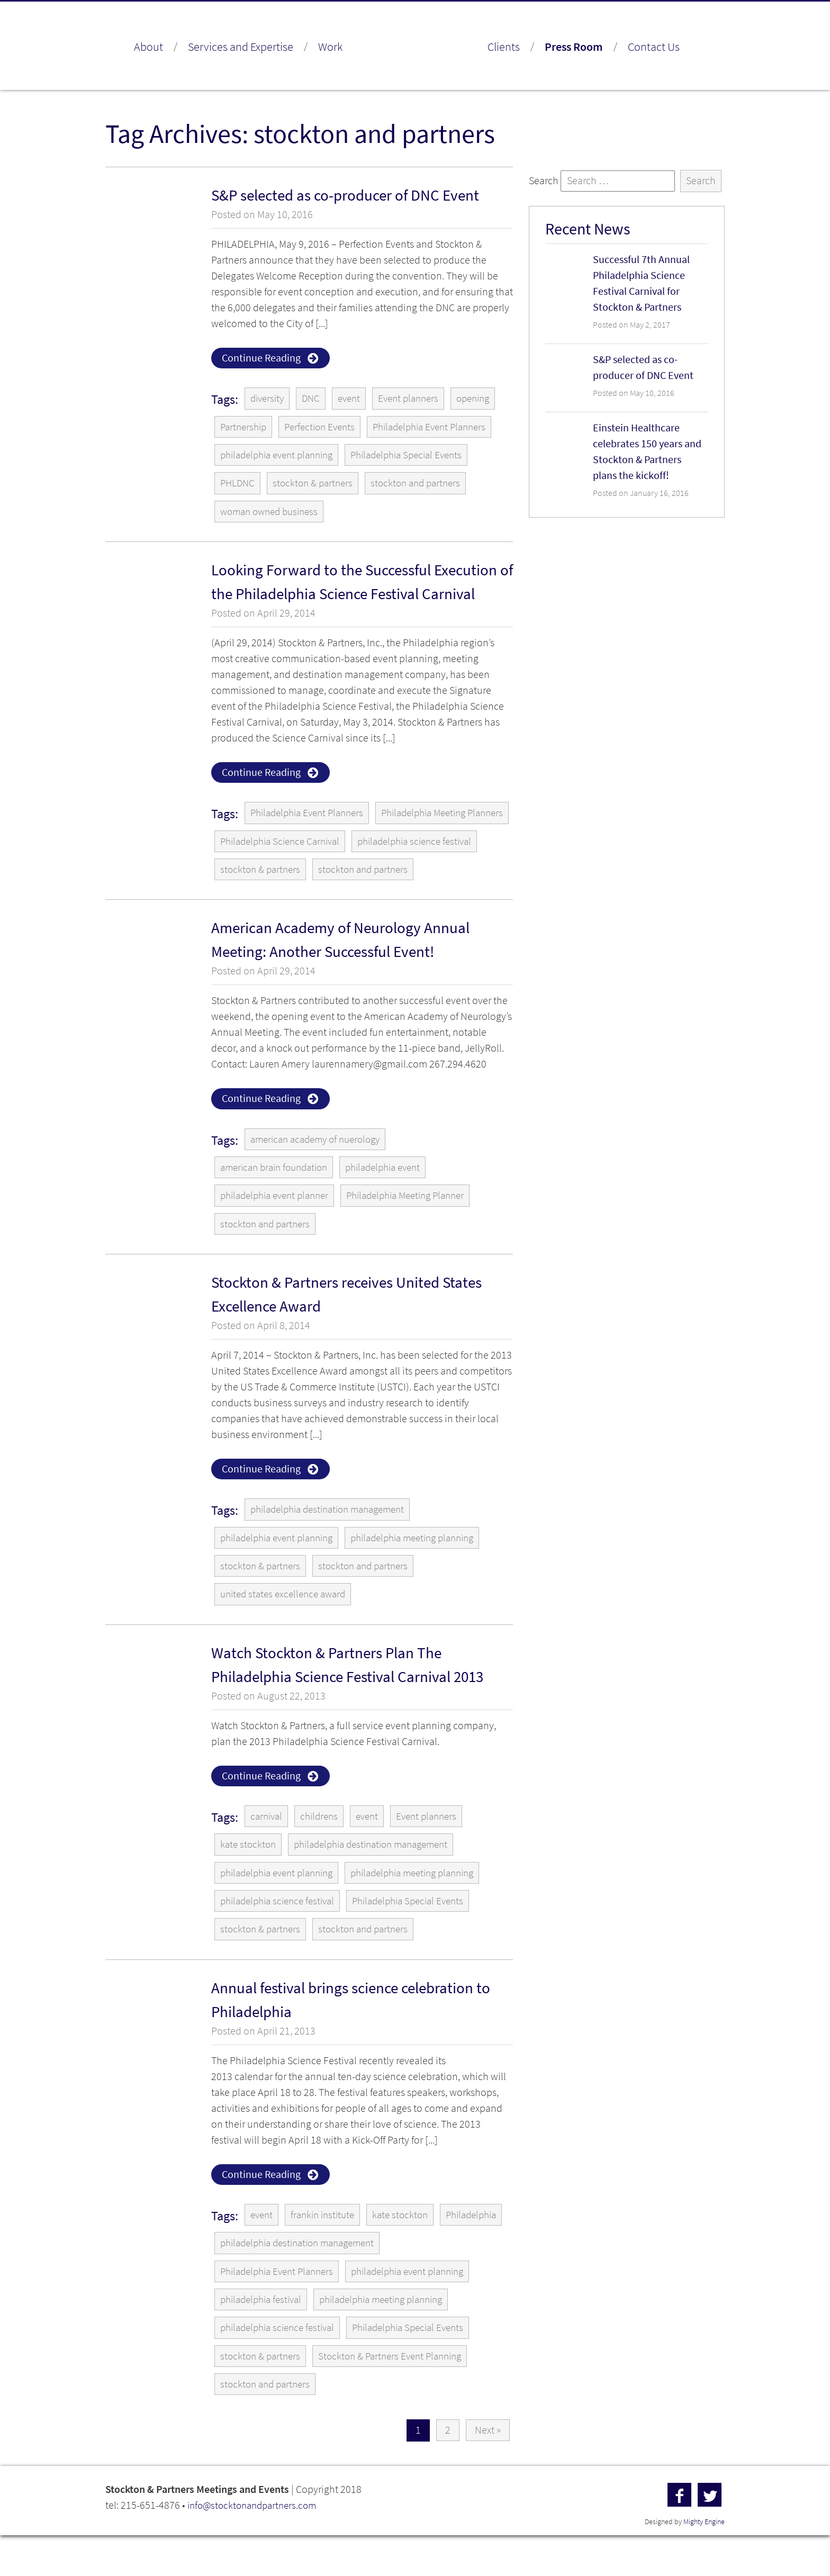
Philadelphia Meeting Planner (420, 1229)
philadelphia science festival (282, 872)
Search (543, 181)
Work (330, 47)
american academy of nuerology (320, 1171)
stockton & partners (317, 484)
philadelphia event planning (282, 456)
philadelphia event (396, 1200)
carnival (267, 1852)
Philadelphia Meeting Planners (286, 844)
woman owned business (273, 513)
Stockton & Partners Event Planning (398, 2396)
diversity (268, 399)
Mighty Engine (704, 2562)
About (148, 47)
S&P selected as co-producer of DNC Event (350, 195)
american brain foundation (278, 1200)
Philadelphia (248, 2281)
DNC (314, 399)
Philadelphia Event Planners (442, 427)
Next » (488, 2471)
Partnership (245, 427)
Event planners (416, 399)
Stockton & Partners (415, 48)
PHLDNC (238, 484)
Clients (504, 47)
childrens (323, 1852)
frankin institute (327, 2253)
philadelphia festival (264, 2338)
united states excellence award (287, 1629)
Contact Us (654, 47)
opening (485, 399)
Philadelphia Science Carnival (435, 844)
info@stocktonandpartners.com (255, 2546)
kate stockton (249, 1881)
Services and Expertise (240, 47)
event (354, 399)
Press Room (574, 47)
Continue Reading (261, 358)
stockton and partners (424, 484)
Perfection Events (325, 427)
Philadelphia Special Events (422, 456)
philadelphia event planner (279, 1229)
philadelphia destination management (334, 1543)
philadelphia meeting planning (429, 1572)
